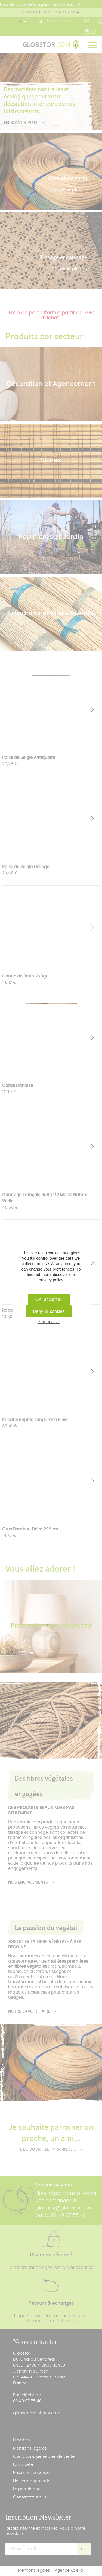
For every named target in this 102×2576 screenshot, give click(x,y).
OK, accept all (49, 1299)
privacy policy (51, 1280)
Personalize (49, 1321)
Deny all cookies (49, 1311)
